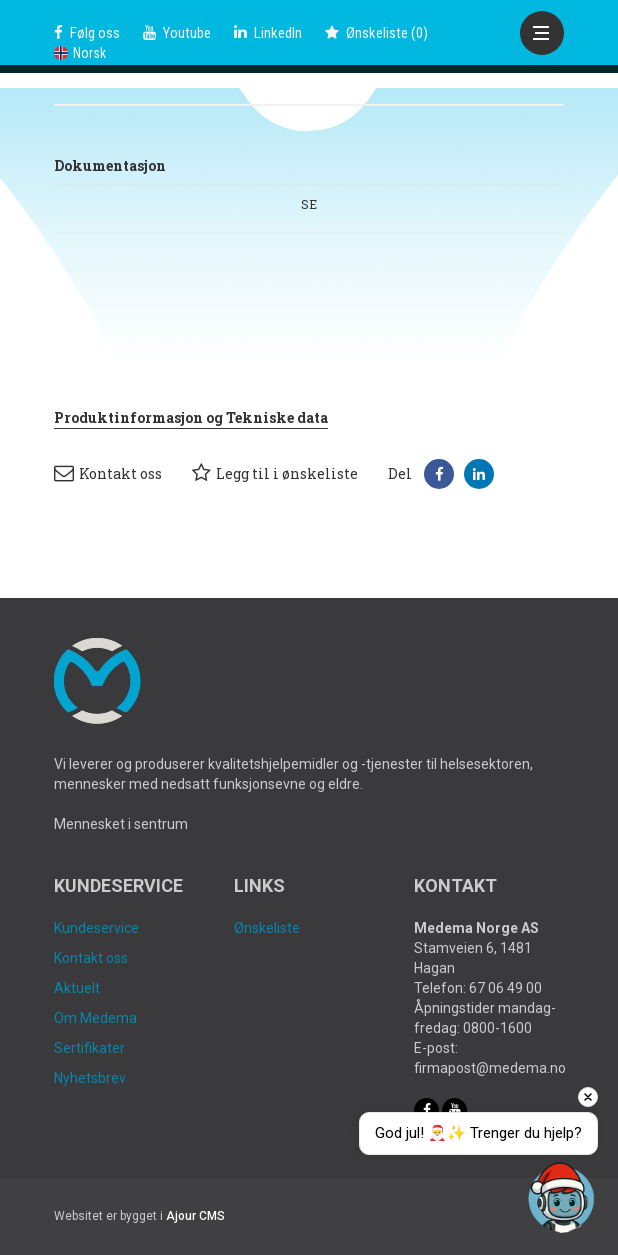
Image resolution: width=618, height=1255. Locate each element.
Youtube (177, 33)
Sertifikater (89, 1048)
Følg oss (87, 33)
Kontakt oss (108, 473)
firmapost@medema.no (490, 1068)
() (376, 33)
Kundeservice (96, 928)
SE (309, 204)
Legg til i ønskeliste (275, 473)
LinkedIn (268, 33)
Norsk (80, 53)
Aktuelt (77, 988)
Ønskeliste (267, 928)
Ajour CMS (195, 1216)
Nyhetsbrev (90, 1078)
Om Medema (95, 1018)
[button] (439, 474)
